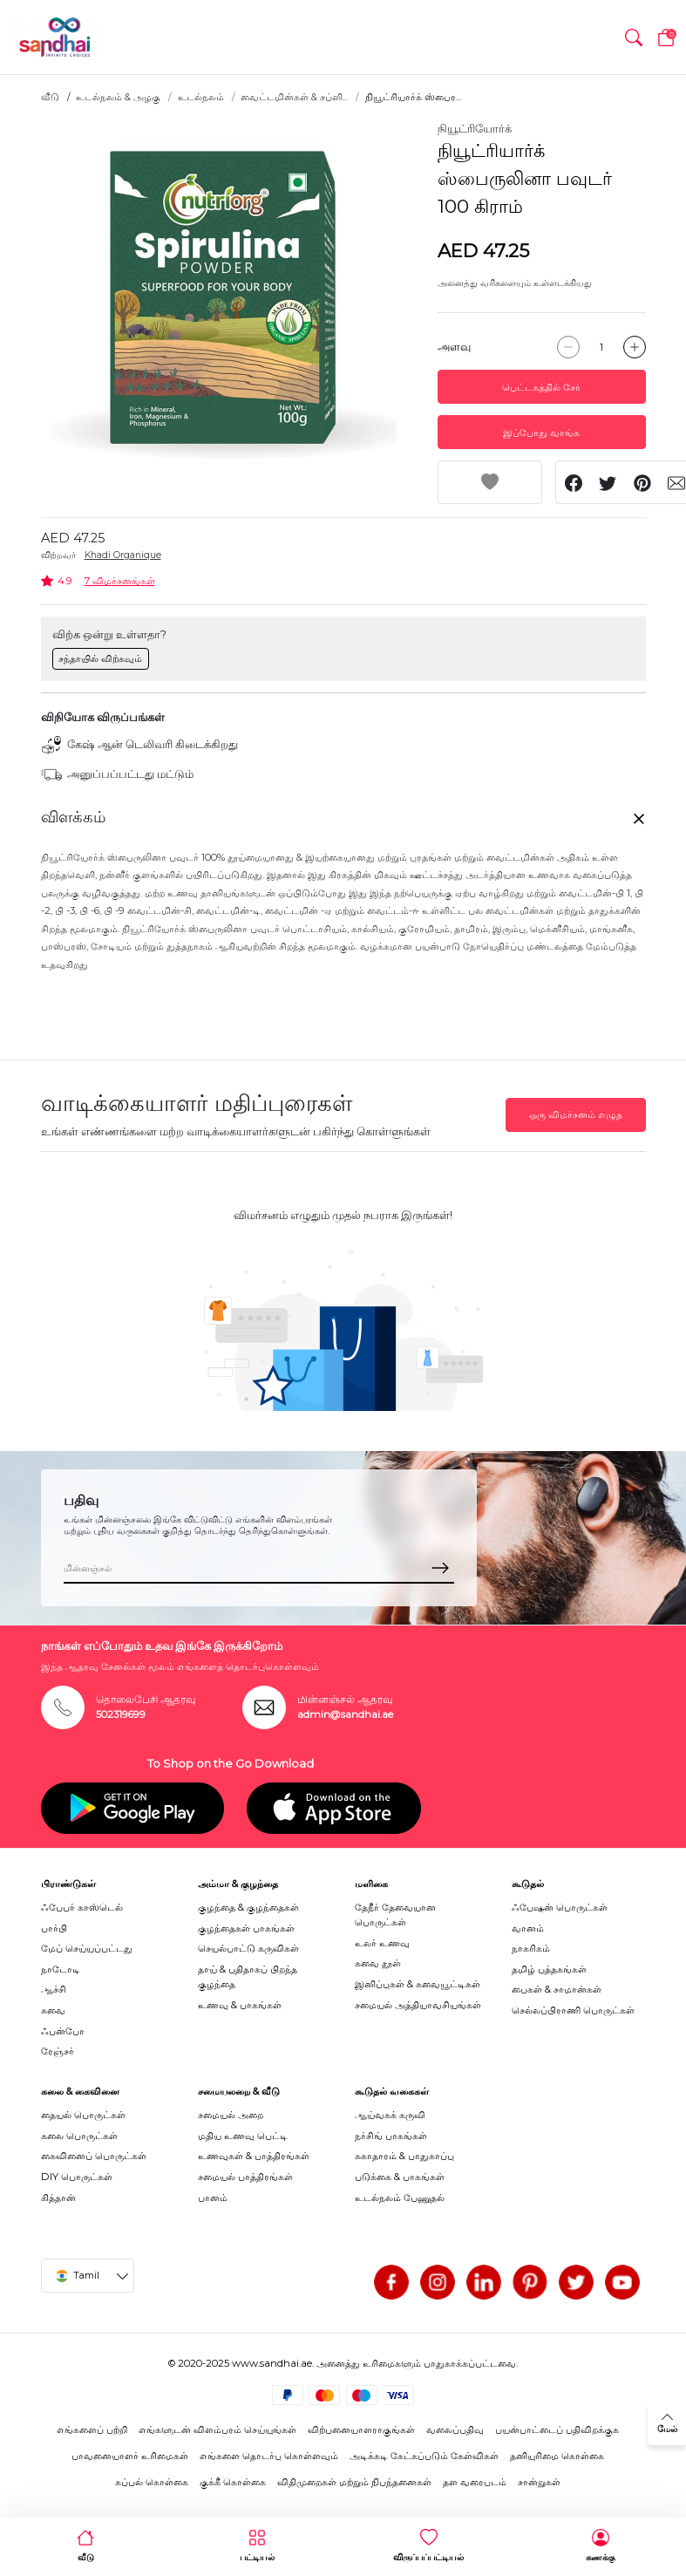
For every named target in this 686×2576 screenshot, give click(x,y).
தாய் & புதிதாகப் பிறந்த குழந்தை (247, 1976)
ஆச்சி (53, 1989)
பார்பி (54, 1928)
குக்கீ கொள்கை (233, 2482)
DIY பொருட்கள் (76, 2177)
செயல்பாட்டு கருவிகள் (248, 1948)
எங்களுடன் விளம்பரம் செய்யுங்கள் (217, 2429)
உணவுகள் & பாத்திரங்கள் (253, 2156)
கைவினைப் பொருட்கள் (93, 2156)
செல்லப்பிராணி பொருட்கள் (573, 2010)
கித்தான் (58, 2197)
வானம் (528, 1928)
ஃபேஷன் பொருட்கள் (560, 1907)
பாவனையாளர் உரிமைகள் (129, 2456)
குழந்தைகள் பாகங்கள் (246, 1928)
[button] (633, 37)
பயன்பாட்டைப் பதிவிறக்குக (557, 2429)
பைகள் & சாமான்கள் (556, 1989)
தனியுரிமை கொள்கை (557, 2456)
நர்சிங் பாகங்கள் (391, 2136)
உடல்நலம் (201, 97)
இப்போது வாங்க (541, 432)
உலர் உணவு (382, 1943)
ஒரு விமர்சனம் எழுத (575, 1114)
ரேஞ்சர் (57, 2051)
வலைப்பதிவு (455, 2429)
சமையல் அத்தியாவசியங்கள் (418, 2005)
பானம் (213, 2197)
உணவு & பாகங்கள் (240, 2005)
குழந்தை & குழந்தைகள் (248, 1907)
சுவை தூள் (378, 1963)
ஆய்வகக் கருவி (390, 2115)
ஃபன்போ (63, 2031)
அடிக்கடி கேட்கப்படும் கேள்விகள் (424, 2456)
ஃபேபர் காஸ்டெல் (82, 1907)
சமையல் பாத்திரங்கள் (245, 2177)
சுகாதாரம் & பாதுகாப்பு (404, 2156)
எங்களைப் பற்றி (92, 2429)
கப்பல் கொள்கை (151, 2482)
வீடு (50, 97)
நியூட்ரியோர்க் (475, 128)
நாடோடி (60, 1969)
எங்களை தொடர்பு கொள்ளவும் (269, 2456)
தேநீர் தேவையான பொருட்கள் (395, 1914)
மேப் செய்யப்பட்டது (86, 1948)
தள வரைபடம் (474, 2482)
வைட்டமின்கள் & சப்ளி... (294, 97)
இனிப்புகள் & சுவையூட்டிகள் (417, 1984)
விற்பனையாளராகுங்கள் (361, 2429)
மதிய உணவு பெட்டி (243, 2136)
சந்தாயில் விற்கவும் (100, 658)
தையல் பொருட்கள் (83, 2115)
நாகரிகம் (531, 1948)
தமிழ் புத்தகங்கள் (549, 1969)
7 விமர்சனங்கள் (120, 581)
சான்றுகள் (539, 2482)
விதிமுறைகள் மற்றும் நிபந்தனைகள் (354, 2482)
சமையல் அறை (230, 2115)
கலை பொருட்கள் (79, 2136)
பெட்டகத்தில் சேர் (541, 387)
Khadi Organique (123, 555)
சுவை (53, 2010)
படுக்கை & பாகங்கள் (400, 2177)
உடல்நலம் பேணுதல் (400, 2197)
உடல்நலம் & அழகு (118, 97)
